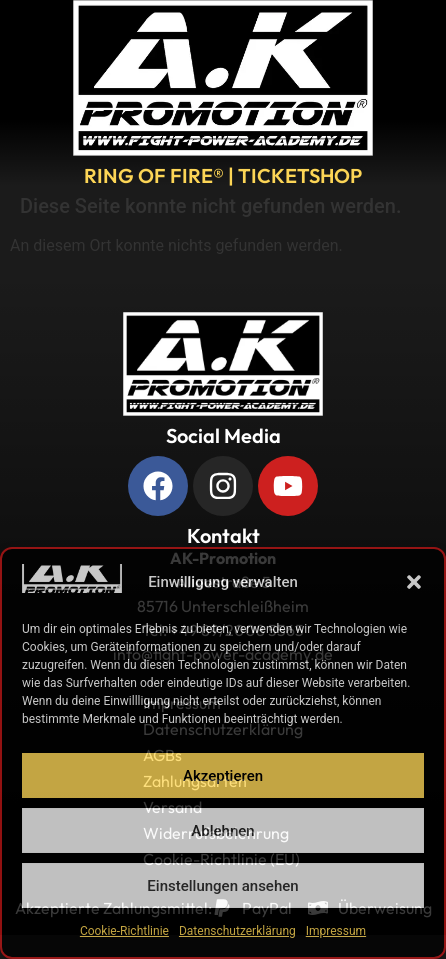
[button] (414, 582)
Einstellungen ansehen (222, 886)
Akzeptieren (223, 776)
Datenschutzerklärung (237, 931)
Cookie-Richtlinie (124, 931)
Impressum (336, 931)
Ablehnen (222, 831)
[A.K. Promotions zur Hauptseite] (223, 78)
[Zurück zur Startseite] (223, 364)
